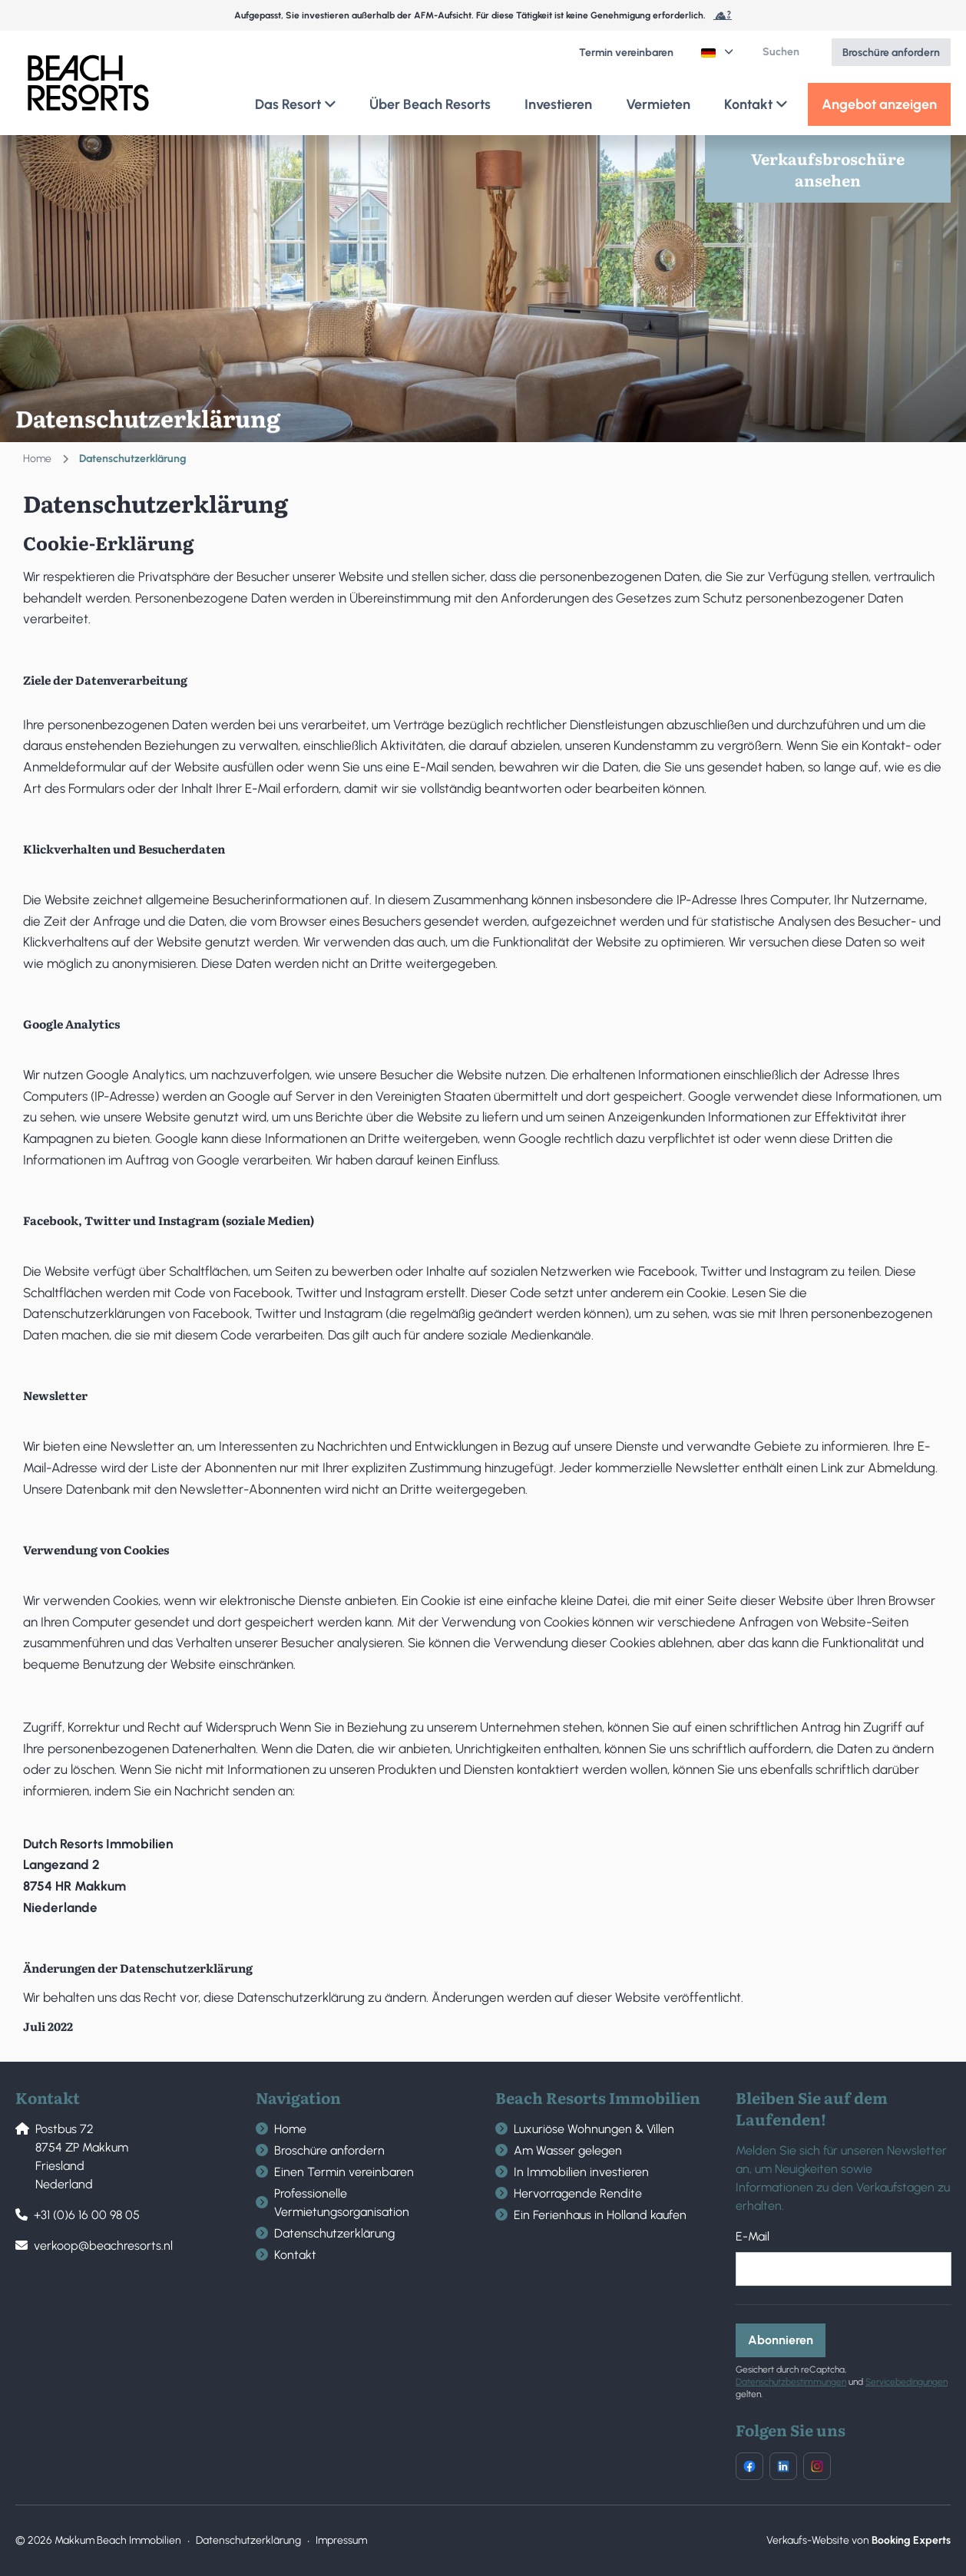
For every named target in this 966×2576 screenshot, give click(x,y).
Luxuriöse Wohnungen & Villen (594, 2129)
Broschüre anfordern (329, 2150)
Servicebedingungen (906, 2381)
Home (37, 458)
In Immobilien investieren (581, 2172)
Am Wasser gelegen (568, 2150)
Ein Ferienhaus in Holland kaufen (600, 2215)
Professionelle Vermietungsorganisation (341, 2202)
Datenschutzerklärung (334, 2233)
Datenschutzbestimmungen (791, 2381)
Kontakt (295, 2254)
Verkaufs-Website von (858, 2540)
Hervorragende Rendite (578, 2193)
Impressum (341, 2540)
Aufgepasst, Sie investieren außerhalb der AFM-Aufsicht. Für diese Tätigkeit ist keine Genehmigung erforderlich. (483, 15)
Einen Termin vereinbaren (344, 2172)
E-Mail (752, 2236)
